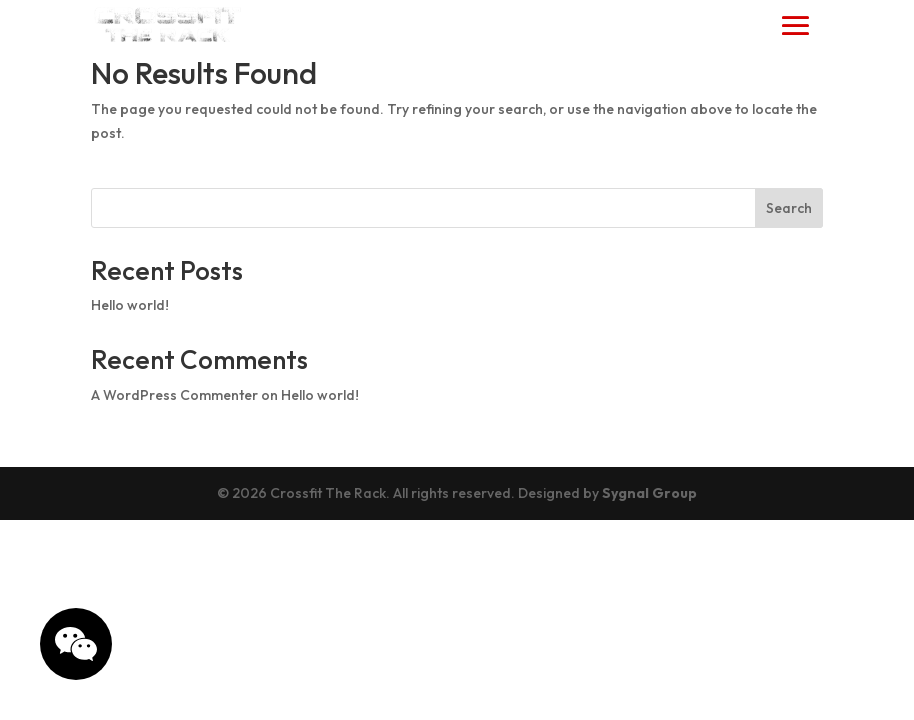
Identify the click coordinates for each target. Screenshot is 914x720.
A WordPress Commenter (174, 395)
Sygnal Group (649, 493)
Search (789, 208)
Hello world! (130, 305)
